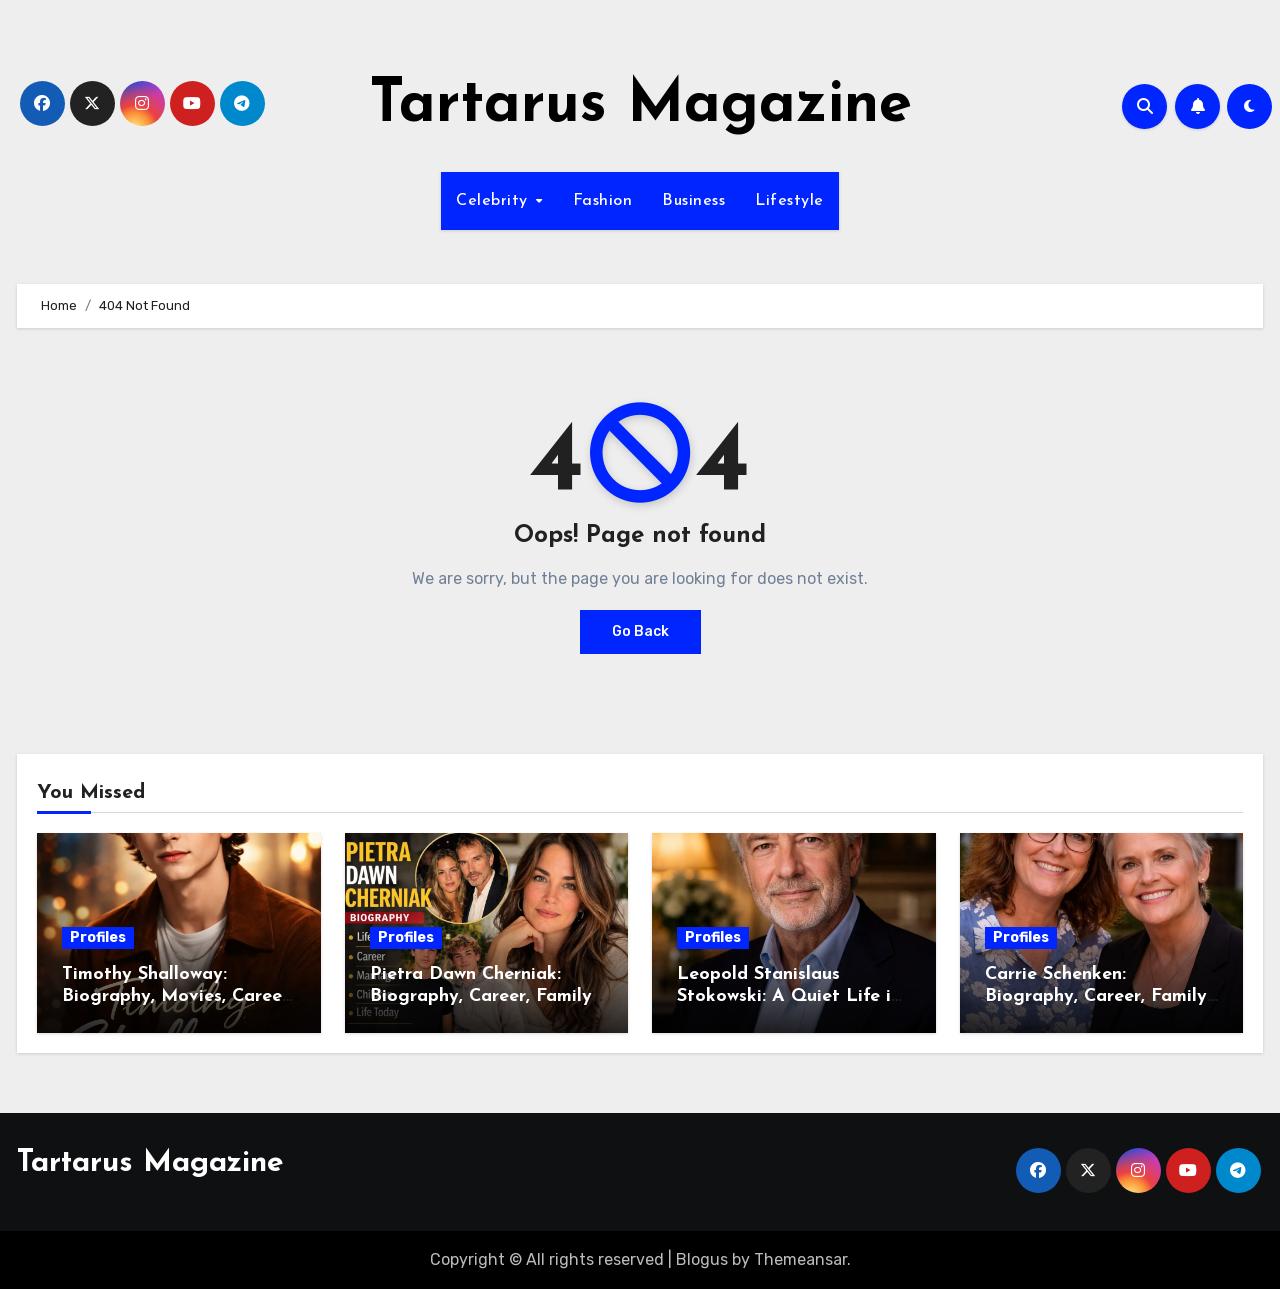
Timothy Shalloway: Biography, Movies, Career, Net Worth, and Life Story (177, 996)
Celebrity (494, 201)
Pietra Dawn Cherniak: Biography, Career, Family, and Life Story (483, 996)
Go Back (640, 631)
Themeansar (800, 1259)
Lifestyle (789, 201)
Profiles (98, 937)
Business (693, 201)
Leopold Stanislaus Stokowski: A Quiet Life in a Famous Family (789, 996)
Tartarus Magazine (640, 106)
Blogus (702, 1259)
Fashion (603, 201)
